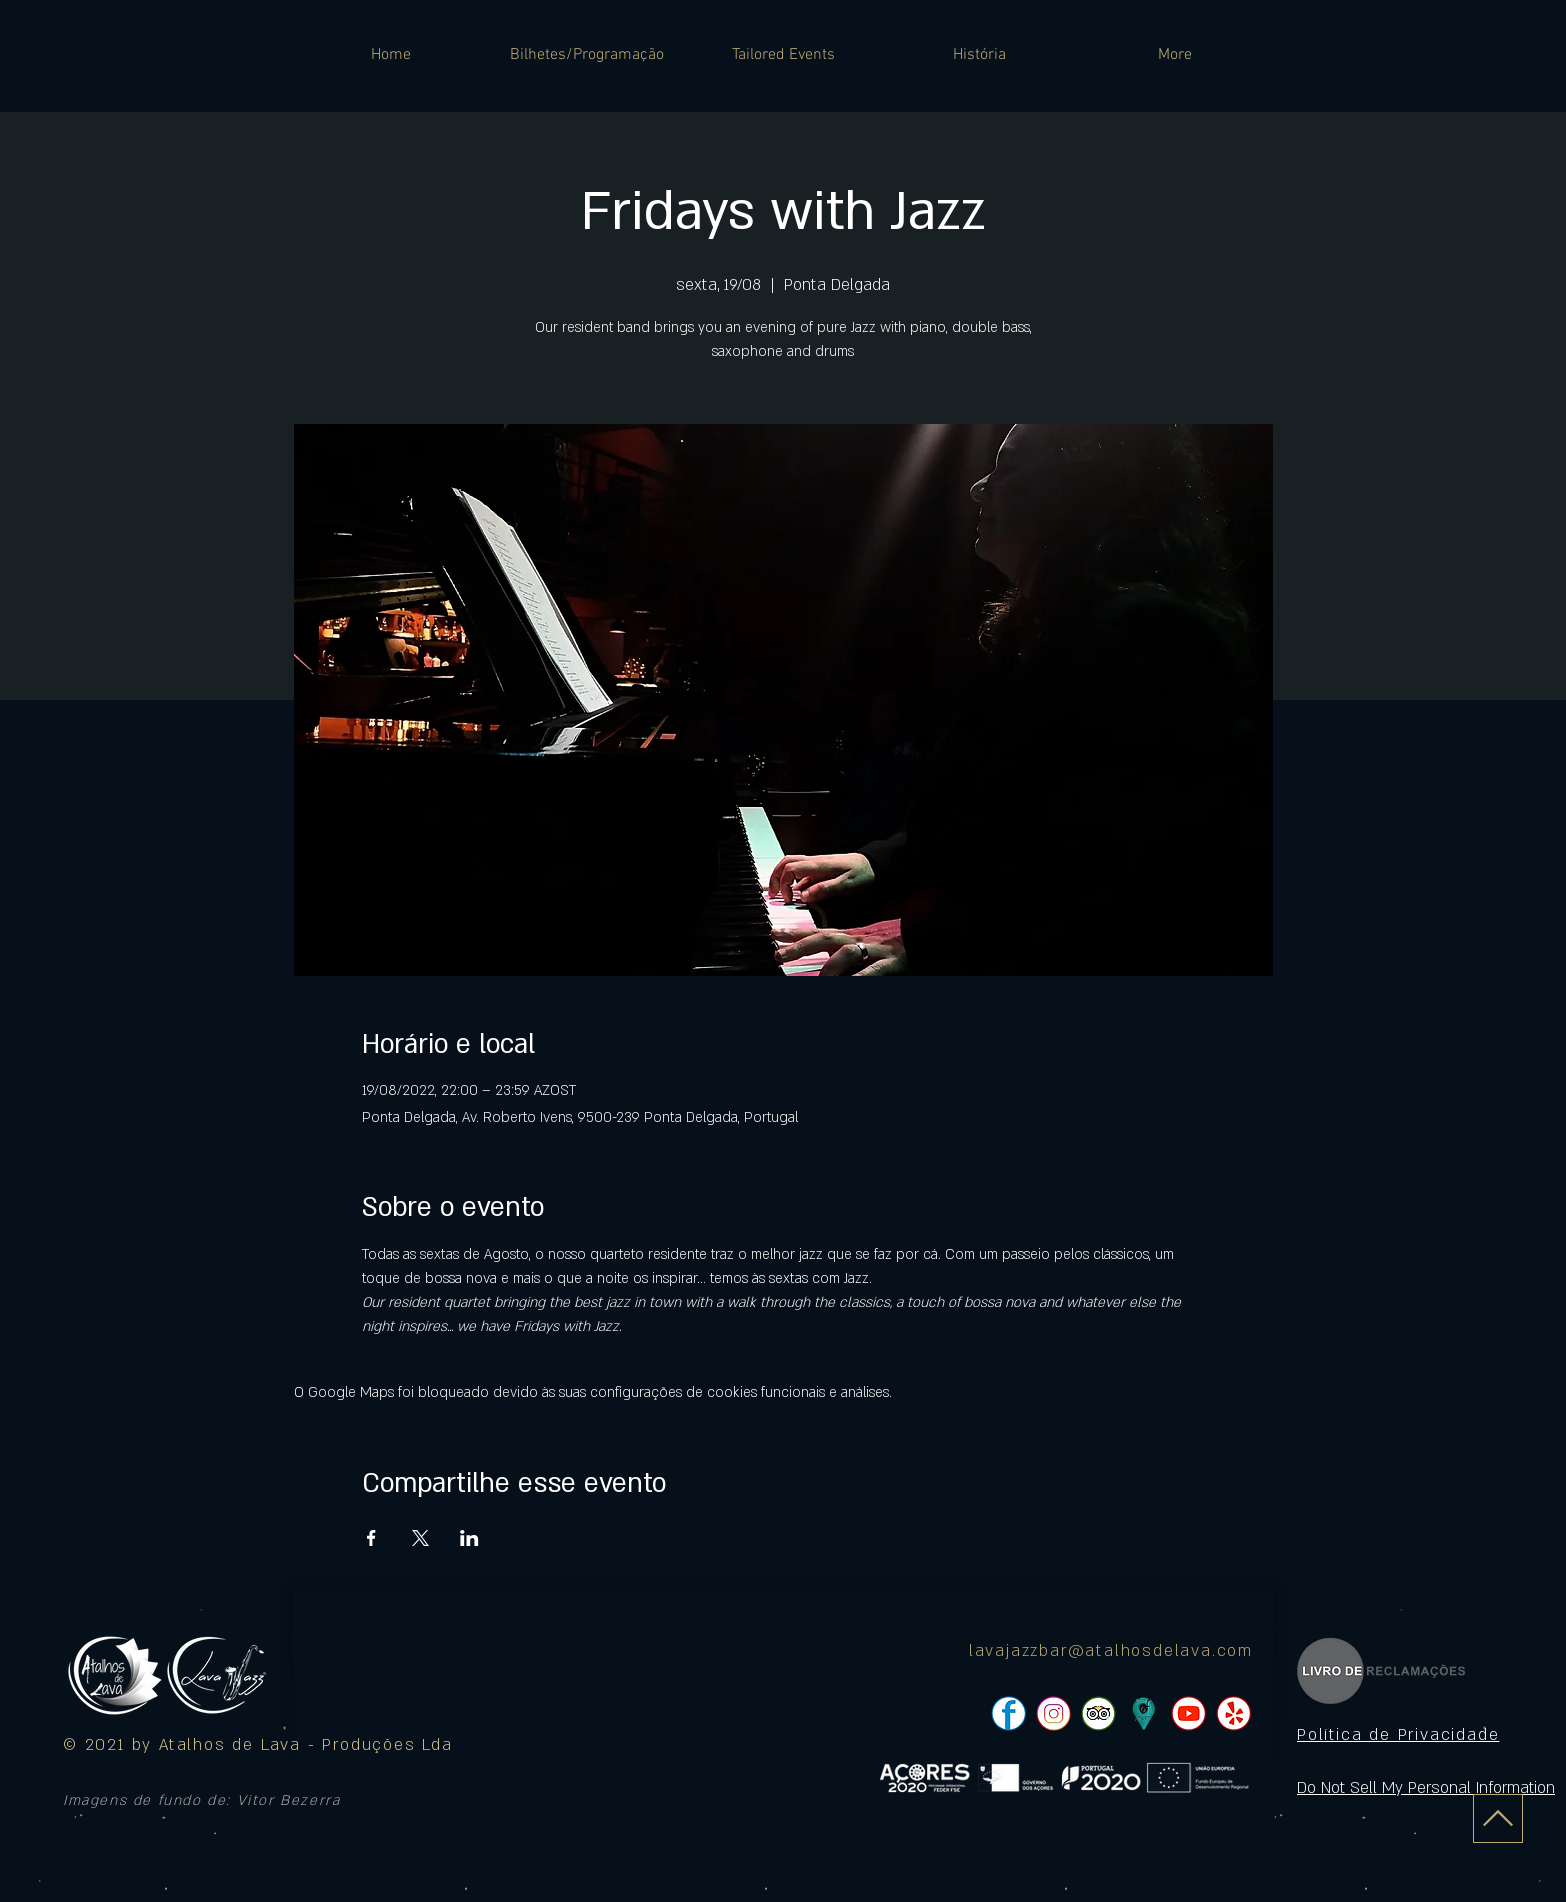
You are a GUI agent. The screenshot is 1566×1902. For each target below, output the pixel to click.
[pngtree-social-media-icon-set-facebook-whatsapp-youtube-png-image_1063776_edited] (1008, 1713)
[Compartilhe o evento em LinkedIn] (469, 1538)
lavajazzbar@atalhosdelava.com (1111, 1651)
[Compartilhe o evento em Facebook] (371, 1538)
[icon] (1143, 1713)
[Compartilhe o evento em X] (420, 1538)
